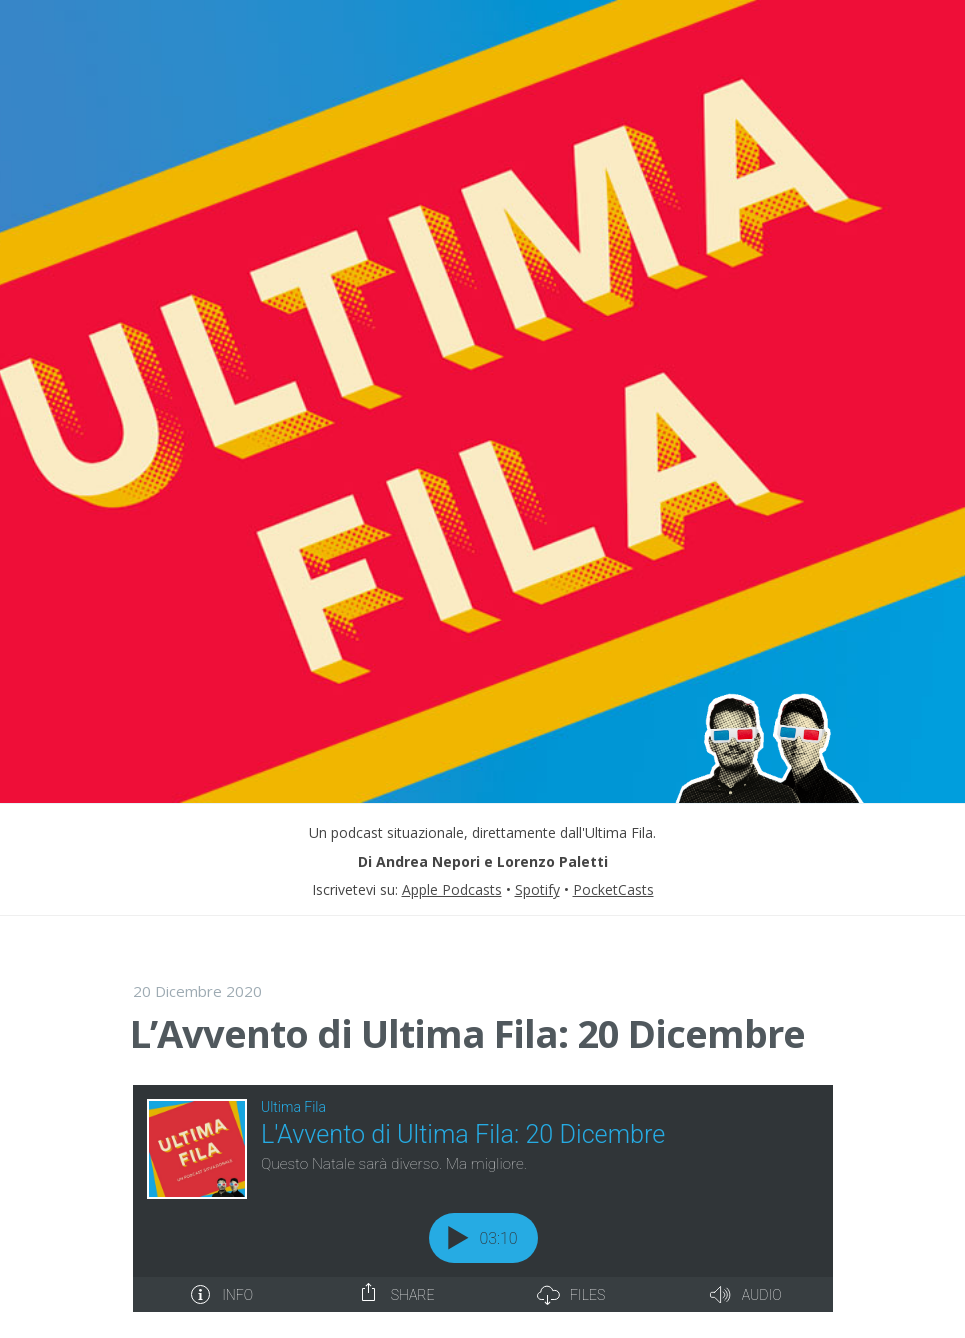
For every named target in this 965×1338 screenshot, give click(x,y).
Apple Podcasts (452, 889)
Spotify (537, 889)
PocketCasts (613, 889)
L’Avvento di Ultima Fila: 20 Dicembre (467, 1033)
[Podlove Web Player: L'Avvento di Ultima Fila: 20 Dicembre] (483, 1198)
